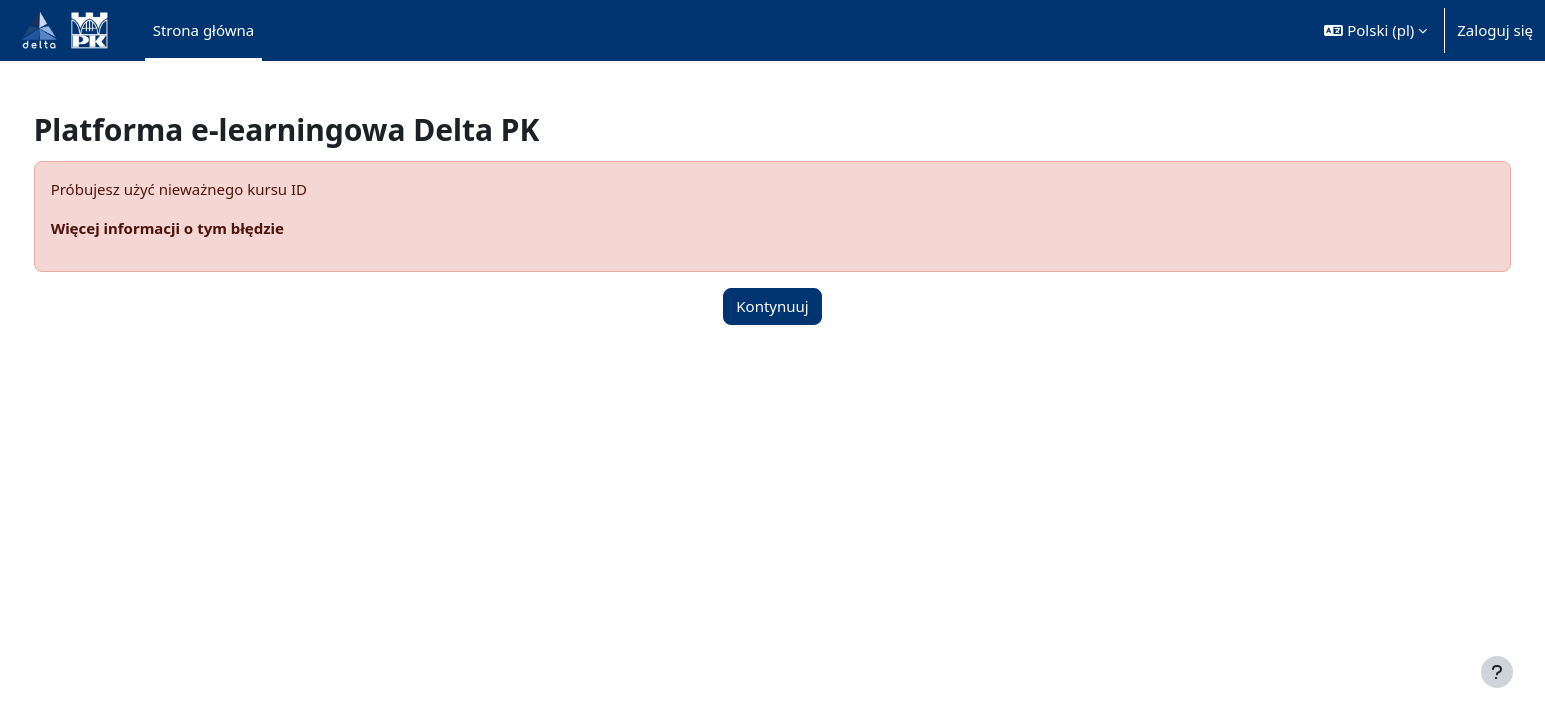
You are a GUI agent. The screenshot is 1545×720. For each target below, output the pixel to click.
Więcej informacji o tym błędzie (204, 228)
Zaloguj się (1495, 30)
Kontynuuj (772, 306)
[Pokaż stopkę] (1497, 672)
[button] (1375, 30)
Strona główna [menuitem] (204, 30)
